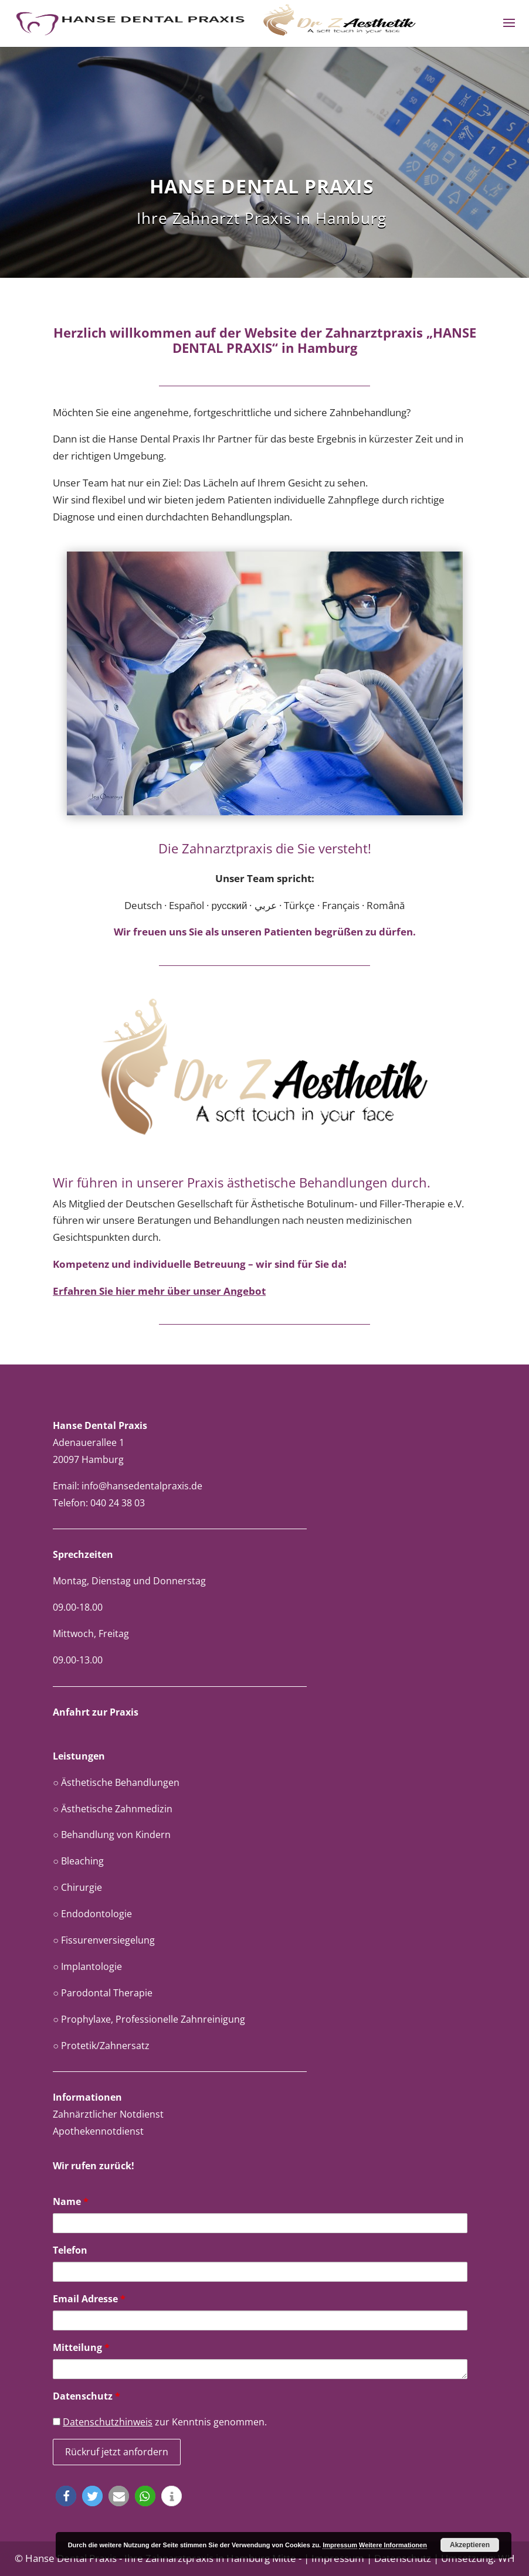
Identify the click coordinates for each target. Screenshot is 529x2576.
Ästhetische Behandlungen (120, 1782)
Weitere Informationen (393, 2544)
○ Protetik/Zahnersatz (101, 2045)
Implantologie (91, 1966)
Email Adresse (89, 2298)
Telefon (70, 2250)
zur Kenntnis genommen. (160, 2421)
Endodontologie (96, 1913)
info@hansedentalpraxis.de (142, 1485)
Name (71, 2201)
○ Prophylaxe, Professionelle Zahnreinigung (149, 2019)
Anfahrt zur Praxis (95, 1712)
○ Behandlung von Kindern (112, 1834)
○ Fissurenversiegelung (104, 1940)
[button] (66, 2496)
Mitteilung (81, 2347)
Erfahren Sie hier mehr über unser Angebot (159, 1291)
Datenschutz (86, 2396)
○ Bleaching (78, 1860)
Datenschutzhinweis (107, 2421)
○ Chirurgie (77, 1887)
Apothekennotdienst (98, 2131)
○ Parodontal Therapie (102, 1992)
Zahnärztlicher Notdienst (108, 2114)
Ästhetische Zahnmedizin (116, 1808)
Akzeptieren (470, 2545)
